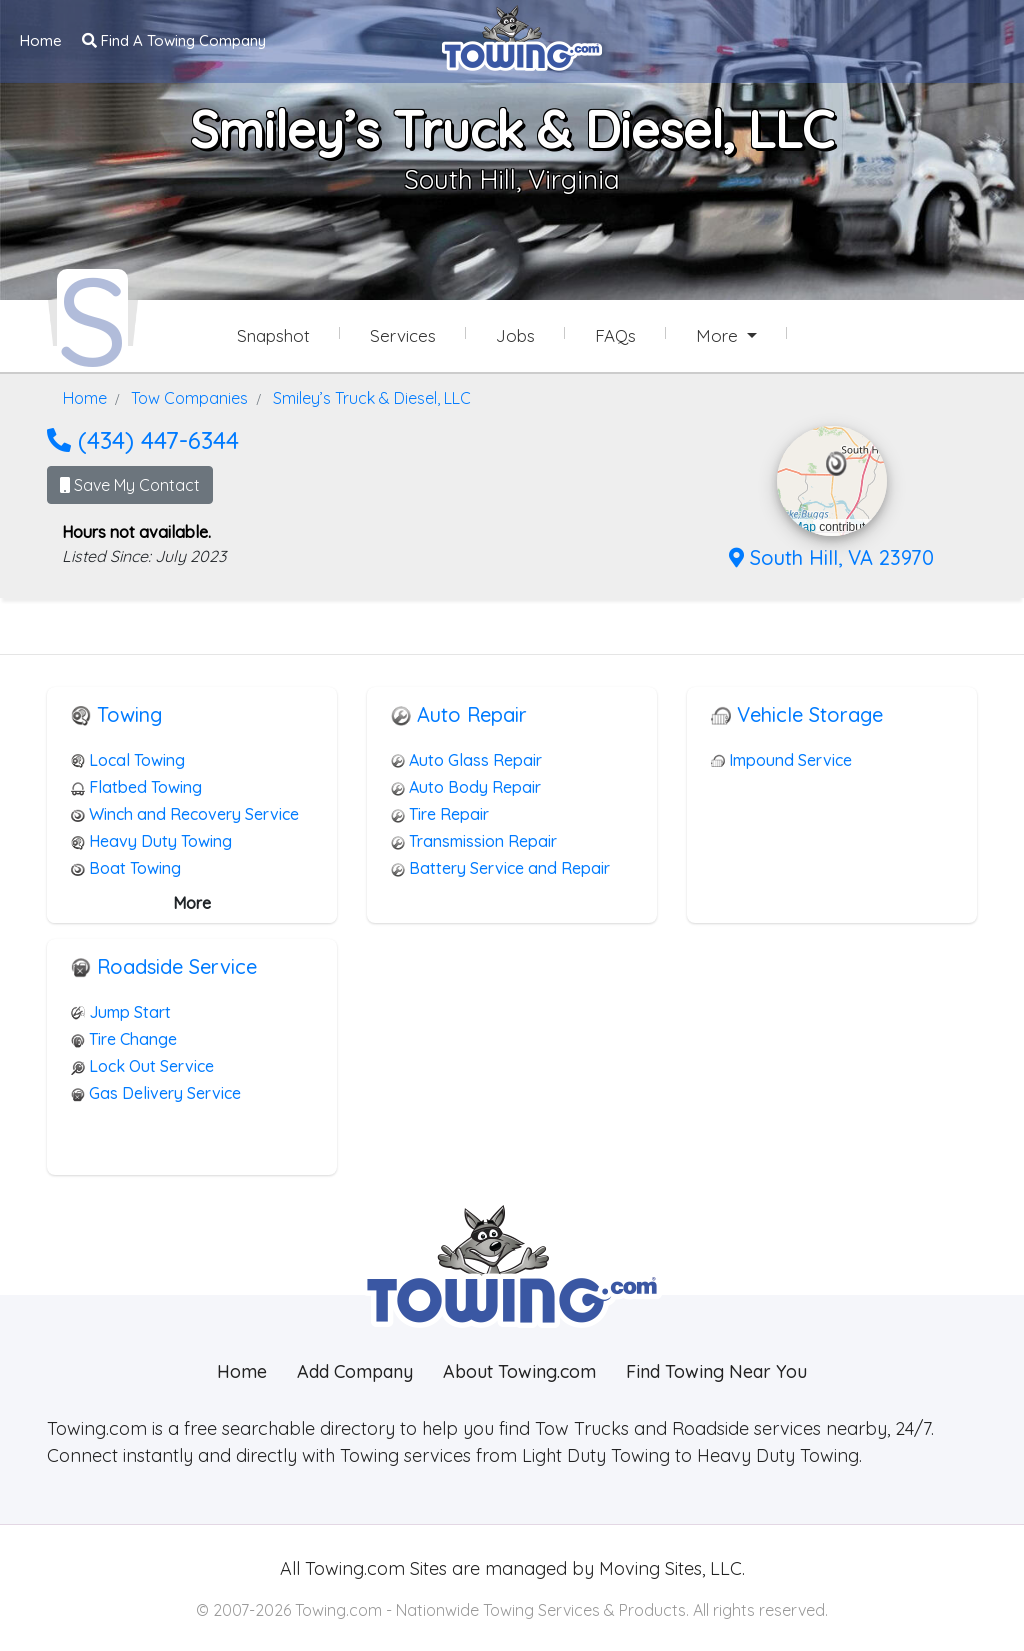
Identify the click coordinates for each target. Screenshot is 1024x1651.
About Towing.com (519, 1370)
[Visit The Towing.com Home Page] (522, 36)
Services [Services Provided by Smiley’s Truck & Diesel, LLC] (403, 335)
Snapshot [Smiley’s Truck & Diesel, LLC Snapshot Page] (273, 335)
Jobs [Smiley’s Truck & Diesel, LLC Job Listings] (515, 335)
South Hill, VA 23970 (831, 556)
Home (41, 40)
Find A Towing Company (174, 40)
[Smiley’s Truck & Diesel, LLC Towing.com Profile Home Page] (92, 318)
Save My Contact (130, 485)
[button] (836, 463)
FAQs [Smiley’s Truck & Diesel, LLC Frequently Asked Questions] (615, 335)
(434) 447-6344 (143, 439)
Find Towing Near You (716, 1370)
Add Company (355, 1370)
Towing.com (352, 1567)
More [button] (719, 335)
